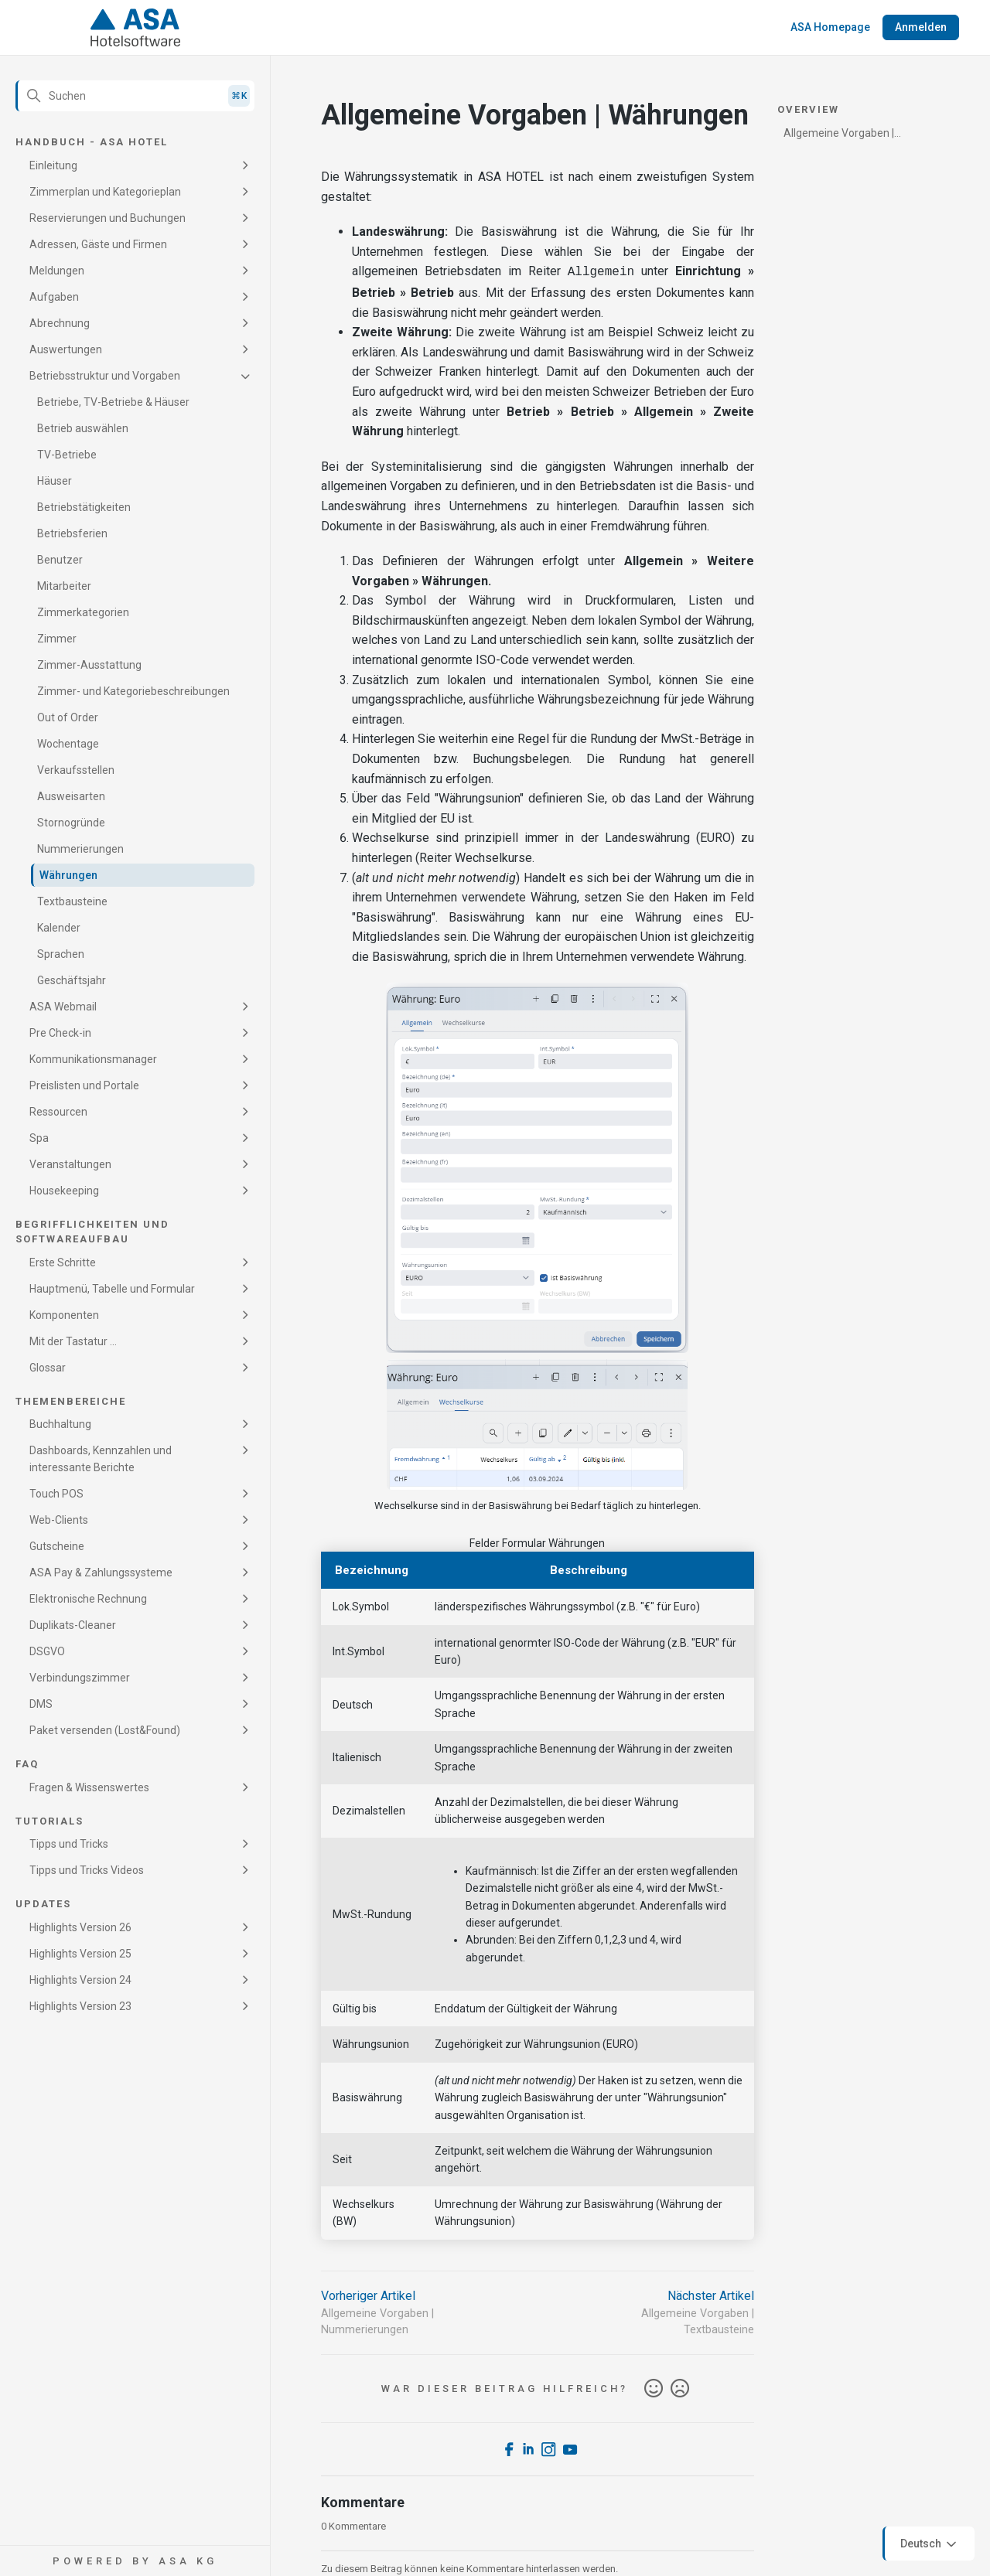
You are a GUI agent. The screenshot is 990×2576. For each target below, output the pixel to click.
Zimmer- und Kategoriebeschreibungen (133, 691)
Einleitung (53, 165)
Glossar (47, 1367)
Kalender (58, 928)
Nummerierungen (80, 849)
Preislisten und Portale (84, 1085)
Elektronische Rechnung (88, 1599)
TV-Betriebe (67, 454)
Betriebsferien (72, 533)
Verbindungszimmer (79, 1677)
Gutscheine (56, 1546)
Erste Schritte (62, 1262)
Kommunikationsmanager (93, 1059)
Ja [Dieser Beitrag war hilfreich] (653, 2387)
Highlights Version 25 (80, 1953)
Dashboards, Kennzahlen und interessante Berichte (100, 1459)
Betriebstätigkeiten (84, 507)
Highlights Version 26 (80, 1927)
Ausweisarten (71, 796)
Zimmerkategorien (83, 612)
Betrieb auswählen (82, 428)
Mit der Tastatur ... (73, 1341)
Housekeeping (64, 1190)
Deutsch (929, 2544)
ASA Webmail (63, 1006)
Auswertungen (65, 349)
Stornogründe (71, 822)
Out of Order (67, 717)
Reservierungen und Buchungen (107, 218)
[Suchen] (134, 95)
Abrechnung (59, 323)
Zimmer (57, 638)
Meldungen (56, 270)
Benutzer (60, 560)
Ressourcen (58, 1112)
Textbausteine (72, 901)
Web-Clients (58, 1520)
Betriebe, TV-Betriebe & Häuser (113, 402)
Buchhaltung (60, 1424)
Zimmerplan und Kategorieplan (105, 192)
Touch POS (56, 1493)
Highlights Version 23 (80, 2006)
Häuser (54, 481)
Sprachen (60, 954)
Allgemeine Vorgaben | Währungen (838, 136)
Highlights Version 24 (80, 1980)
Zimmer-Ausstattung (89, 665)
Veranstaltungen (70, 1164)
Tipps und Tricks (68, 1844)
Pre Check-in (60, 1033)
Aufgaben (54, 297)
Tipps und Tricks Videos (86, 1870)
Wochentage (68, 744)
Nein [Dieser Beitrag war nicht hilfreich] (680, 2387)
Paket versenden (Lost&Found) (104, 1730)
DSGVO (47, 1651)
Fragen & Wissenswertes (89, 1787)
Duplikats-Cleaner (72, 1625)
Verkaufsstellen (75, 770)
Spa (39, 1138)
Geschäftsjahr (71, 980)
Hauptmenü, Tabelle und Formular (112, 1289)
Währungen (68, 875)
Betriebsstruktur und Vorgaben (104, 376)
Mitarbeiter (64, 586)
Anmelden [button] (921, 27)
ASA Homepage (830, 27)
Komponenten (64, 1315)
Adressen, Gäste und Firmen (98, 244)
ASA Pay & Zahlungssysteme (100, 1572)
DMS (41, 1704)
